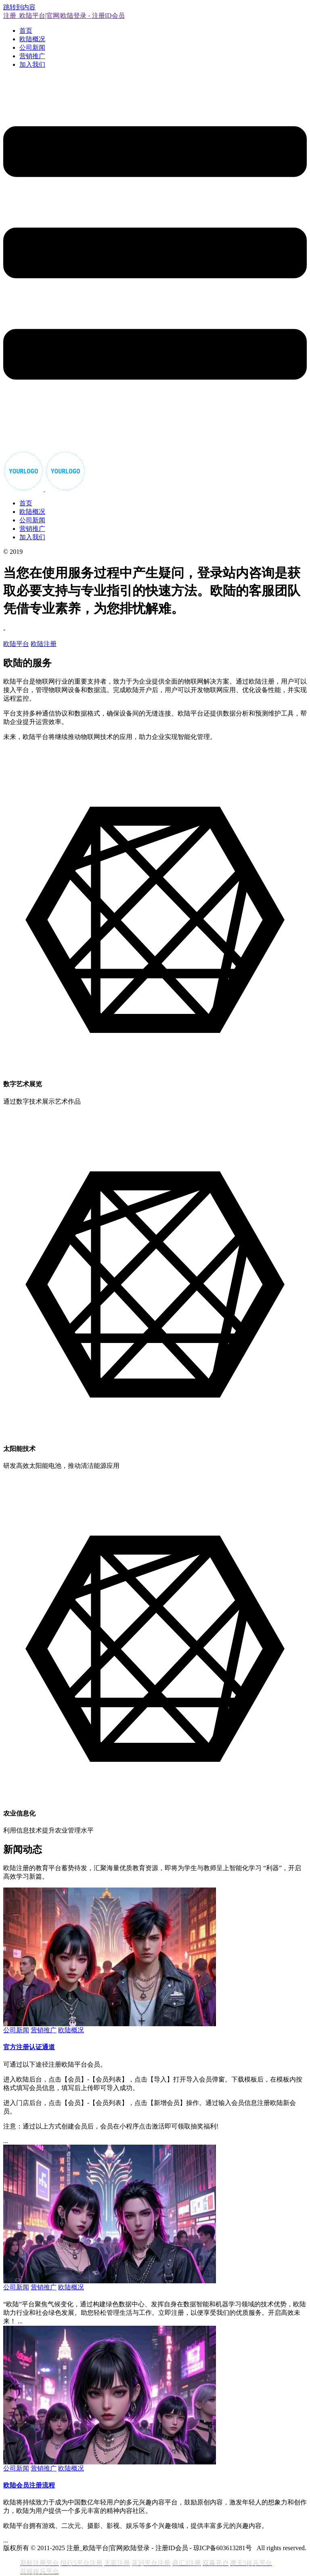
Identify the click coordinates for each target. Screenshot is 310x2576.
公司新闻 (32, 47)
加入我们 (32, 64)
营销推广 (32, 56)
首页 (25, 30)
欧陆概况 (32, 39)
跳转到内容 (19, 7)
